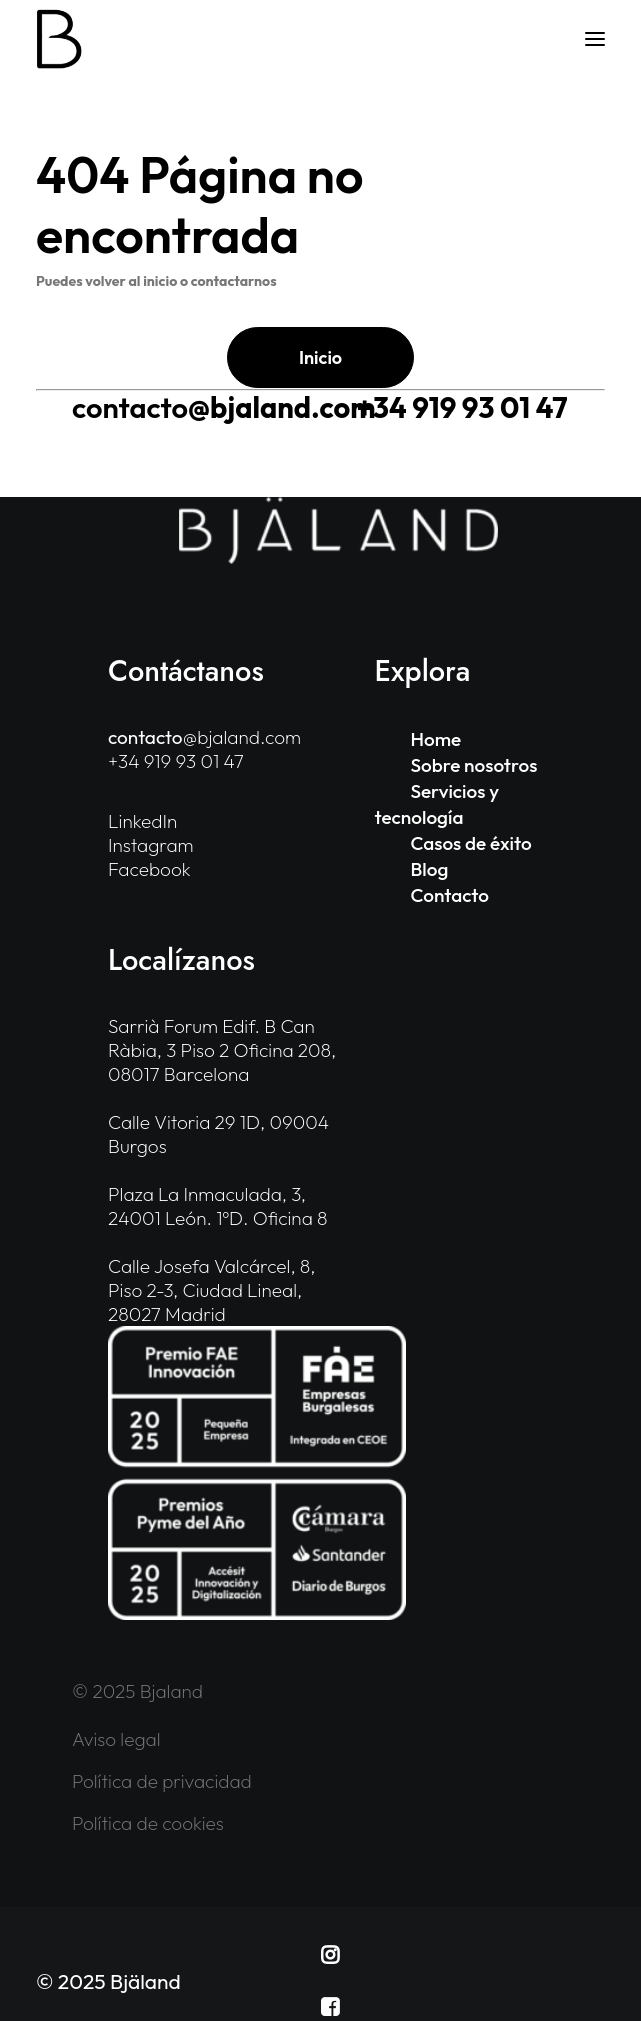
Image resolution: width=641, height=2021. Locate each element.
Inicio (320, 357)
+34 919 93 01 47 (462, 407)
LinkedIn (142, 821)
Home (436, 739)
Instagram (151, 845)
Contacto (450, 895)
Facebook (149, 869)
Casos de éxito (471, 843)
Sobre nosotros (474, 765)
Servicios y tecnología (437, 804)
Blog (430, 869)
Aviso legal (116, 1739)
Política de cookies (148, 1823)
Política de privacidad (162, 1781)
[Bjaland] (59, 39)
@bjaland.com (223, 407)
